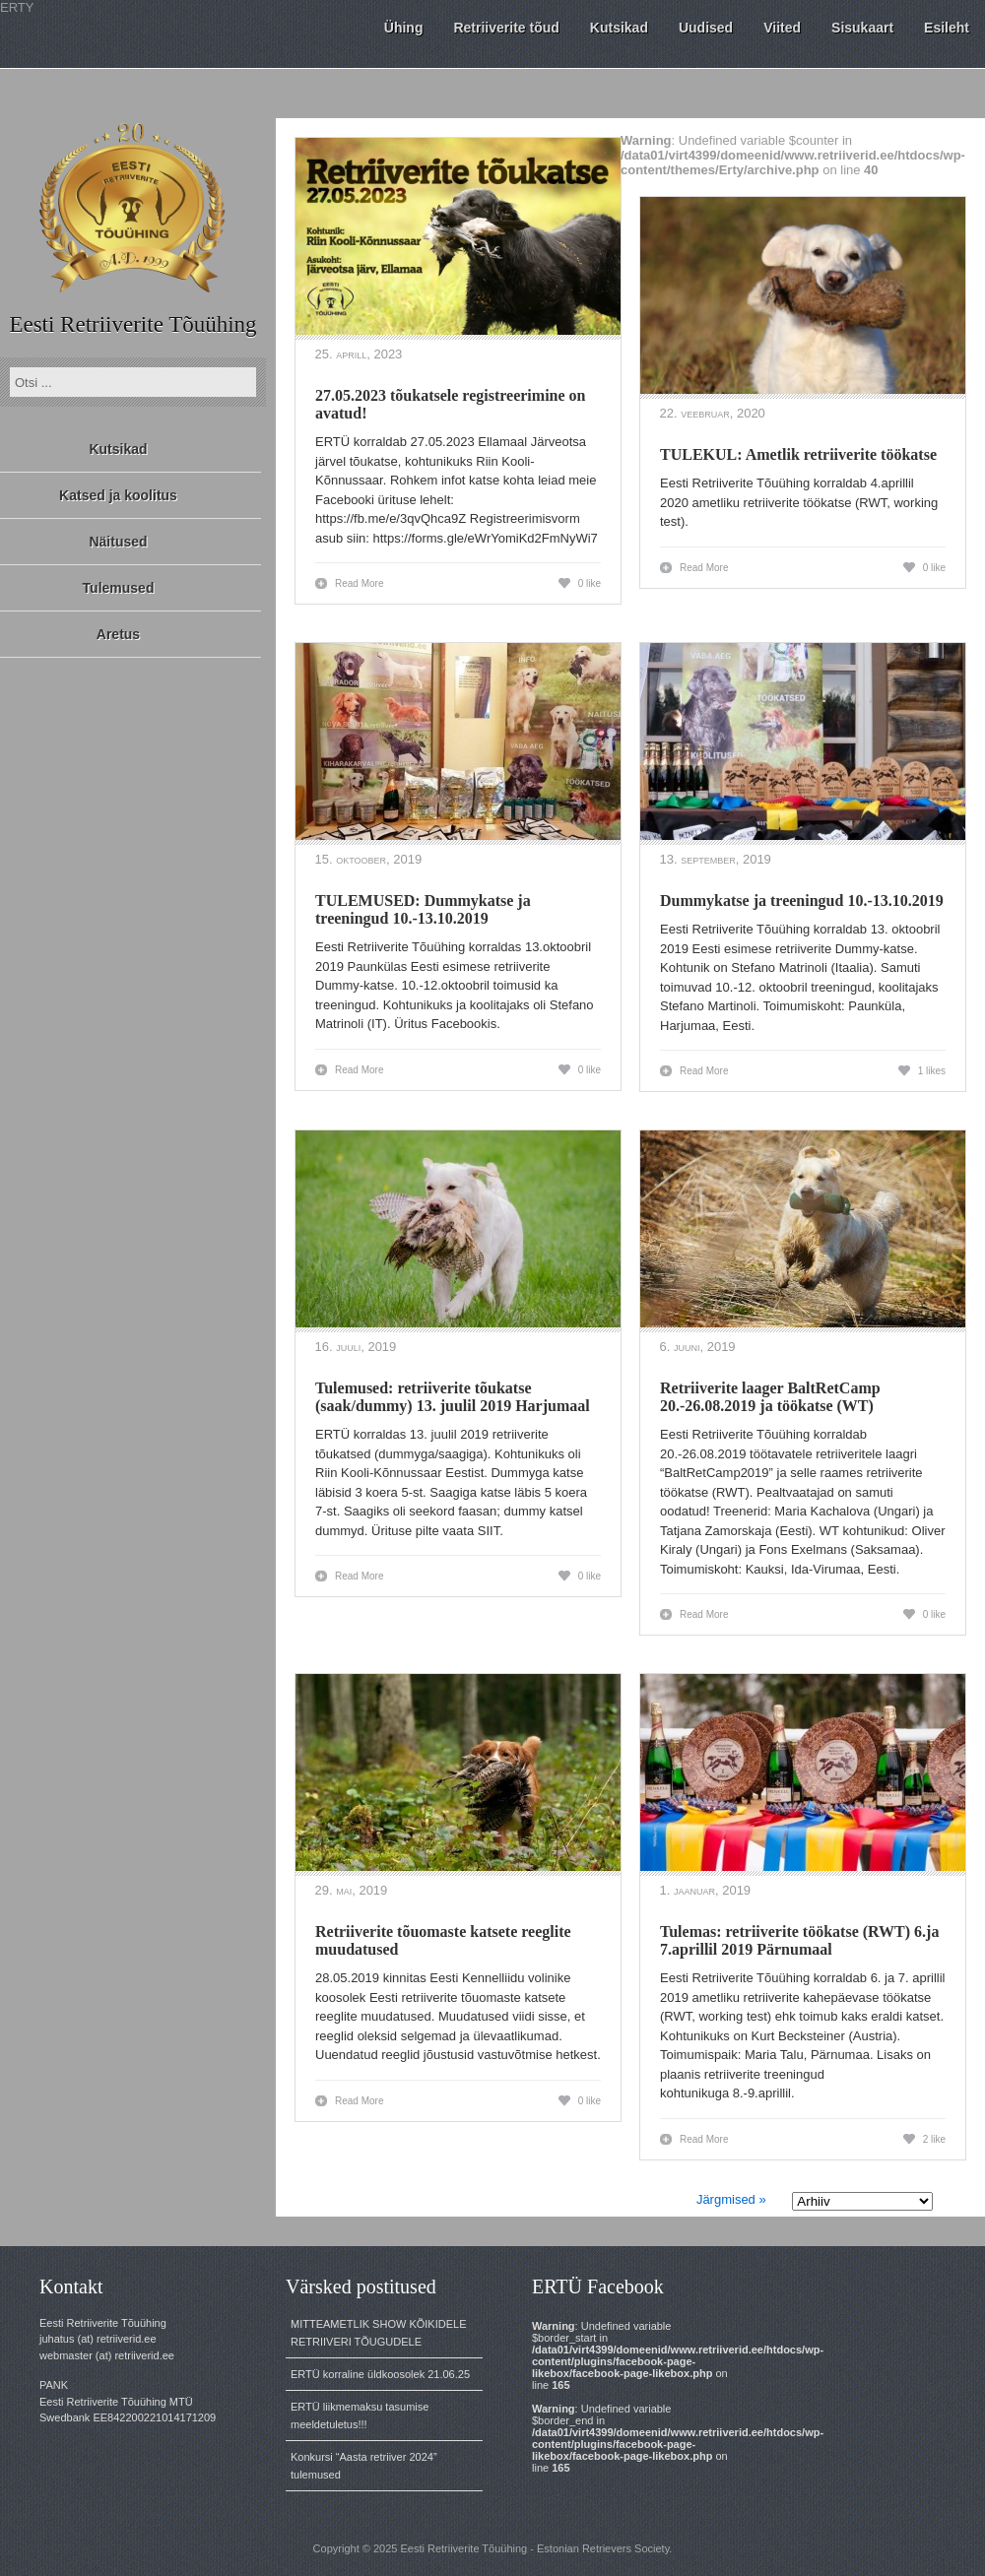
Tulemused (119, 588)
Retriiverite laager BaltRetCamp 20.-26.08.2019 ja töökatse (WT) (770, 1397)
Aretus (118, 634)
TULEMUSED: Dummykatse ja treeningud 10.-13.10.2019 (423, 909)
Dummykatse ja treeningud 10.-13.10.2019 (802, 900)
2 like (934, 2139)
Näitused (118, 541)
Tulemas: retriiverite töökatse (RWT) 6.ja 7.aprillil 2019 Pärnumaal (799, 1940)
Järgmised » (731, 2199)
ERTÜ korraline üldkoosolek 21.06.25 (380, 2374)
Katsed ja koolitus (118, 495)
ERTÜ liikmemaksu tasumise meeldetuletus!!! (359, 2415)
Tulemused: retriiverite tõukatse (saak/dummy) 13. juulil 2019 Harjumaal (452, 1397)
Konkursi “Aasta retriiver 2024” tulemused (364, 2465)
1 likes (932, 1070)
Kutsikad (118, 449)
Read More (359, 583)
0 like (589, 583)
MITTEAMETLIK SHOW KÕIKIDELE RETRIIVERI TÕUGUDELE (378, 2333)
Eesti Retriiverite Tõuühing (132, 324)
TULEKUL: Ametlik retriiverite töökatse (798, 454)
